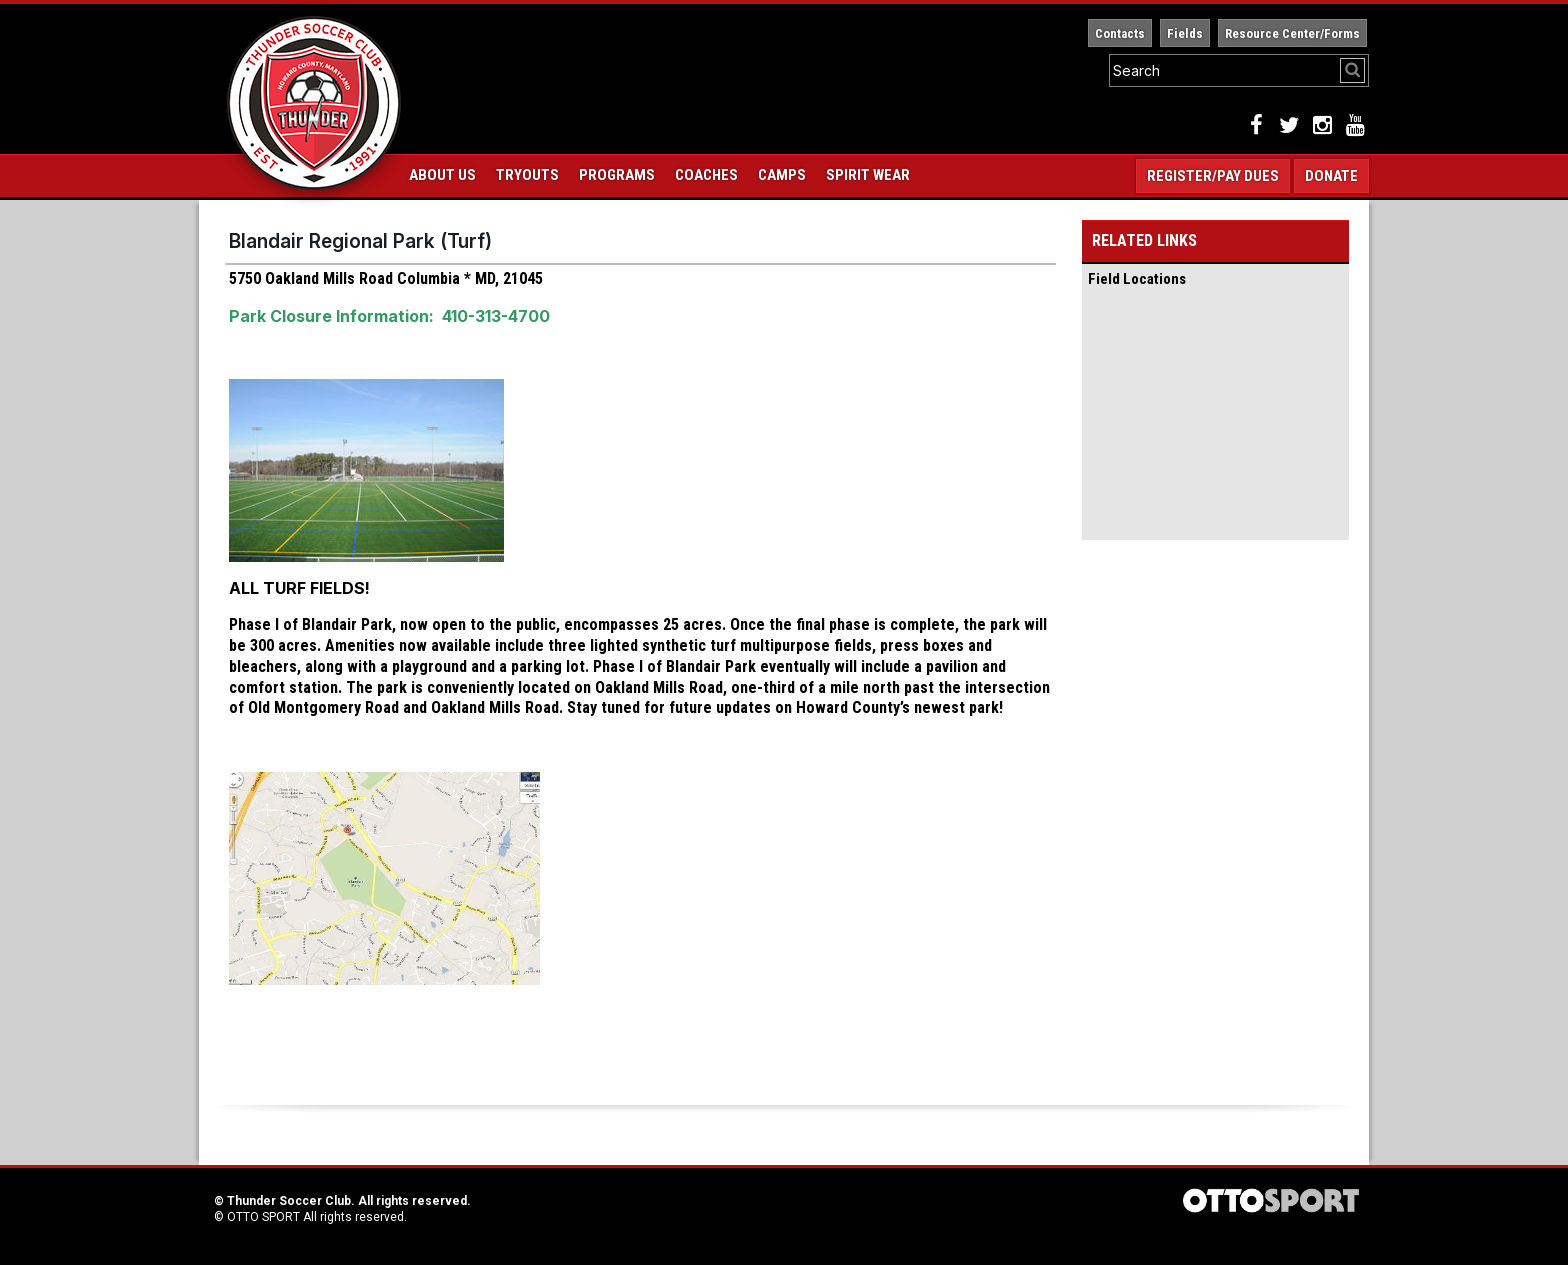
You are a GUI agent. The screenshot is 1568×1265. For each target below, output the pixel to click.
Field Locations (1137, 279)
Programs (617, 175)
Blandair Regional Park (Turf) (360, 241)
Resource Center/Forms (1292, 33)
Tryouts (527, 175)
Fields (1185, 33)
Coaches (706, 175)
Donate (1331, 176)
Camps (782, 175)
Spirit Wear (868, 175)
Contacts (1120, 33)
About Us (442, 175)
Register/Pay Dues (1213, 176)
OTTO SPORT (263, 1217)
